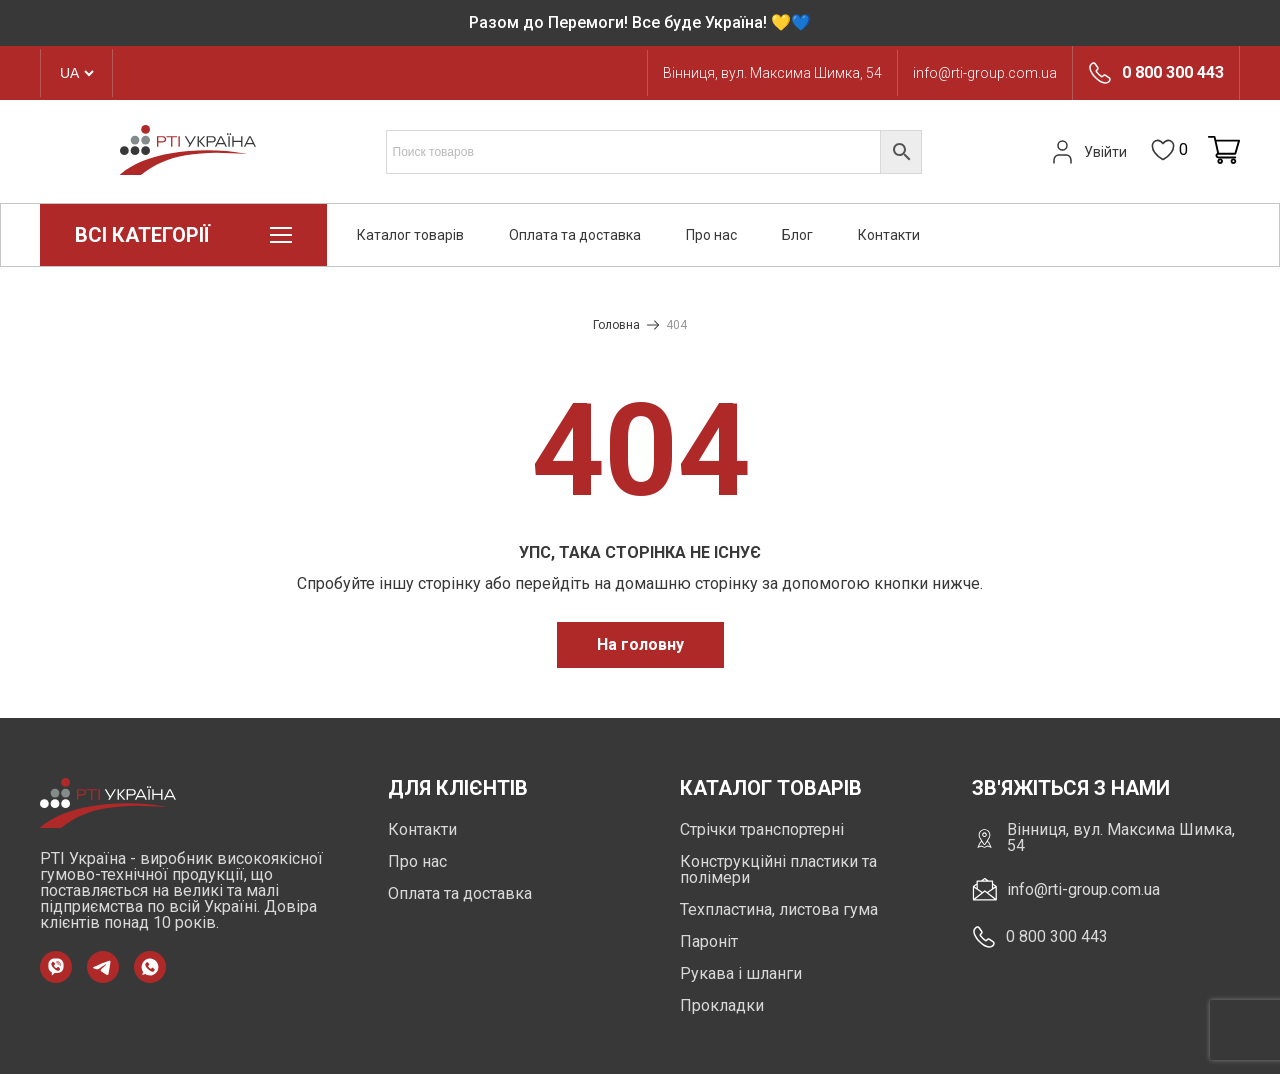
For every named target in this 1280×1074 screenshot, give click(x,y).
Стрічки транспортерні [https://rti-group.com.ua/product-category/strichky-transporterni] (762, 829)
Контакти (889, 235)
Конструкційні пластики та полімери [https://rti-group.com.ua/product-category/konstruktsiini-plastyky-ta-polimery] (778, 869)
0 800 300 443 (1173, 73)
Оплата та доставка (575, 235)
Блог (797, 235)
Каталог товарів (410, 235)
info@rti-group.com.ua (985, 73)
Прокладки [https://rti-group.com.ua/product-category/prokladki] (722, 1005)
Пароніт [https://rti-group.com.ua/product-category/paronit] (709, 941)
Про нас (711, 235)
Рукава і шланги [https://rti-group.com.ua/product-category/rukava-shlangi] (741, 973)
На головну (640, 644)
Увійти (1087, 152)
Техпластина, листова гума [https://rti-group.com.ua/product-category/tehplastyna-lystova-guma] (779, 909)
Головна (616, 325)
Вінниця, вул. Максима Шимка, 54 (772, 73)
